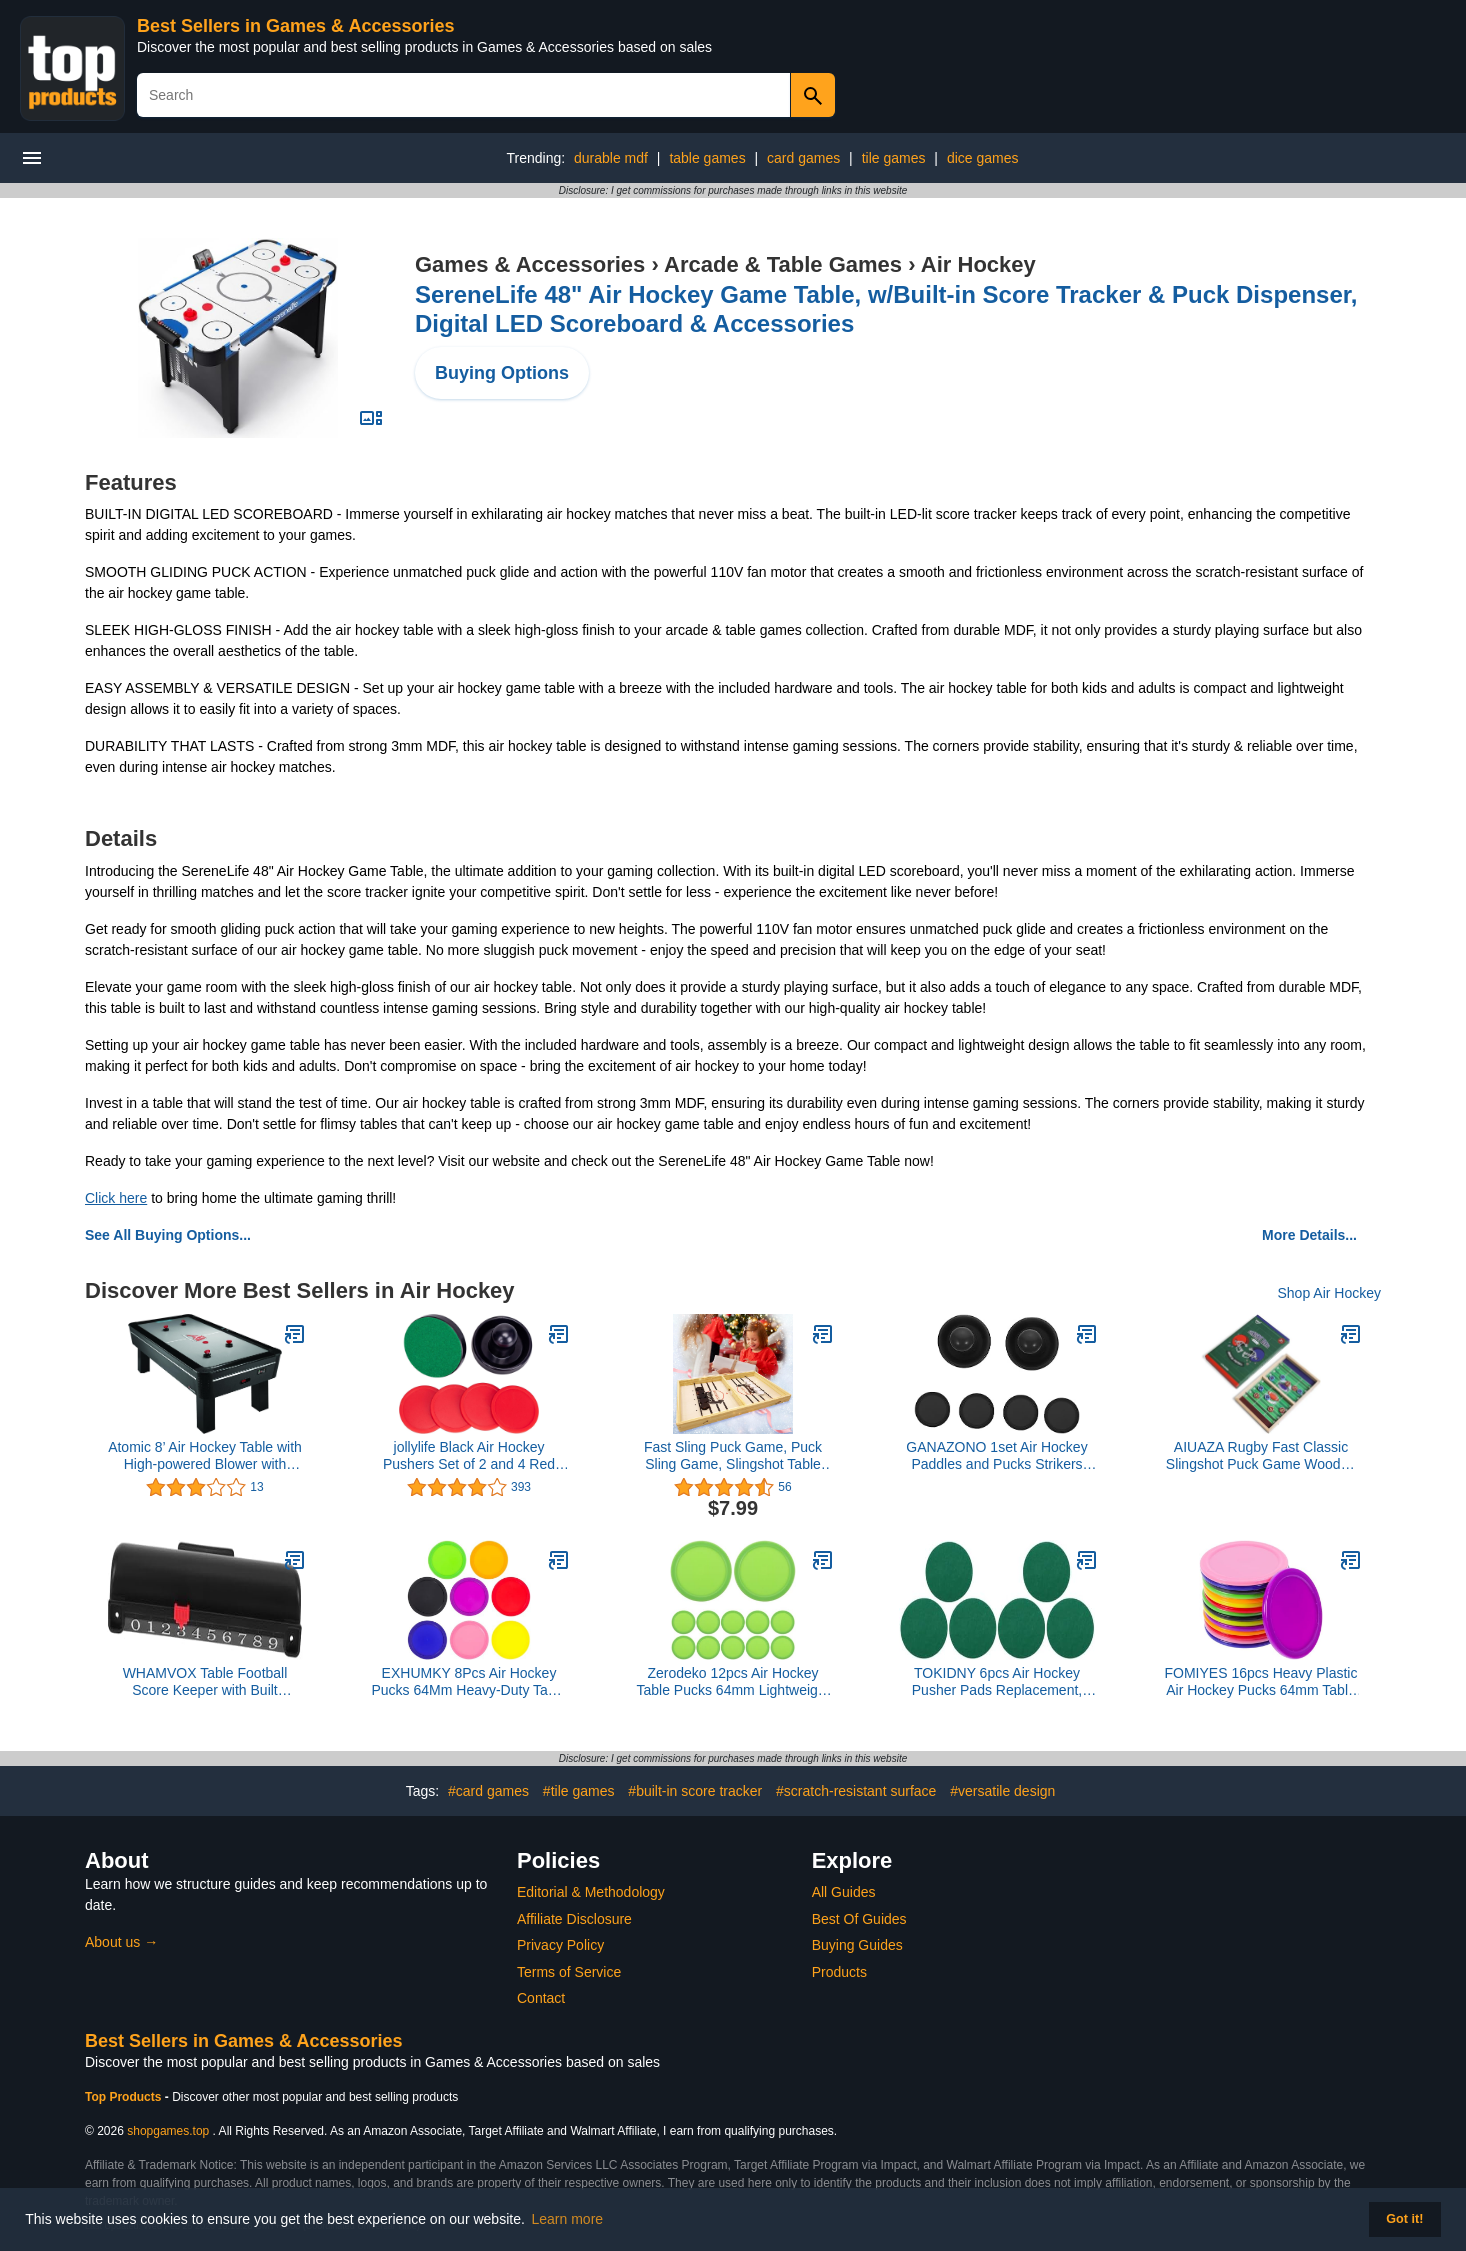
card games (803, 158)
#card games (488, 1791)
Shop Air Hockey (1330, 1293)
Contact (541, 1998)
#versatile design (1002, 1791)
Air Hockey (978, 264)
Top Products (125, 2097)
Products (839, 1972)
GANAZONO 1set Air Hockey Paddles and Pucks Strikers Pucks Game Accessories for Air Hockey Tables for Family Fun (996, 1456)
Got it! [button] (1404, 2219)
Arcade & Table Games (783, 264)
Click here (116, 1198)
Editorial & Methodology (591, 1892)
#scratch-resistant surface (856, 1791)
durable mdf (611, 158)
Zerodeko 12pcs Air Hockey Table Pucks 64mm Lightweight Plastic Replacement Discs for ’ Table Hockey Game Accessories (733, 1682)
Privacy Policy (560, 1945)
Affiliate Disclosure (574, 1919)
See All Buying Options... (168, 1235)
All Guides (844, 1892)
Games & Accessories (530, 264)
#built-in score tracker (695, 1791)
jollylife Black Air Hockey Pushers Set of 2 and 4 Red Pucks (469, 1456)
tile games (894, 158)
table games (707, 158)
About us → (121, 1942)
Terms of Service (569, 1972)
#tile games (579, 1791)
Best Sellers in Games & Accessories (296, 26)
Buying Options (502, 373)
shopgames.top (168, 2131)
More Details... (1309, 1235)
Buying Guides (857, 1945)
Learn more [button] (568, 2219)
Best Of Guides (859, 1919)
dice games (983, 158)
